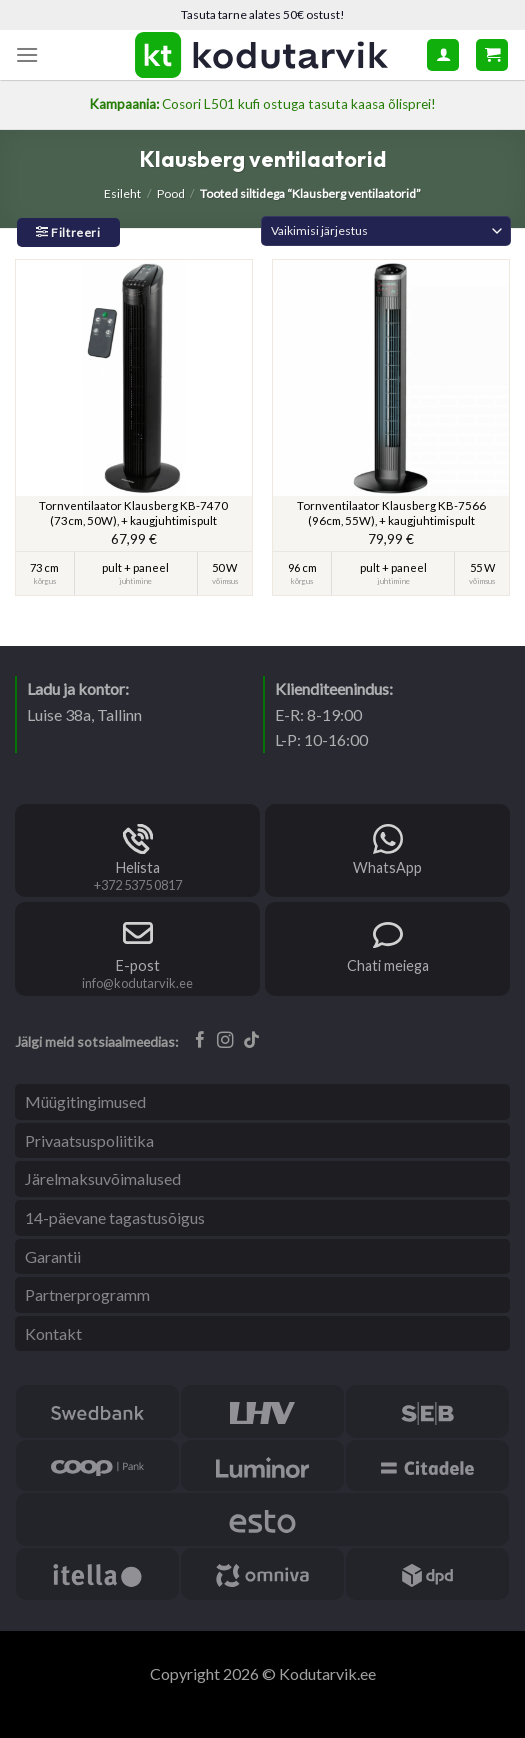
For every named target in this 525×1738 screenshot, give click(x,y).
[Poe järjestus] (386, 231)
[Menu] (27, 54)
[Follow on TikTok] (251, 1041)
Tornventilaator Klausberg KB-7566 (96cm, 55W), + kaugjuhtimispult (391, 513)
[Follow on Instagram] (225, 1041)
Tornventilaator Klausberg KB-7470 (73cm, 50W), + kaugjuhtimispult (133, 513)
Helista (138, 867)
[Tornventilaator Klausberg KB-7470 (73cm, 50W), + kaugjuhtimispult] (134, 378)
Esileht (122, 193)
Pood (171, 193)
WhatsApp (387, 867)
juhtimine (135, 582)
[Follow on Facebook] (200, 1041)
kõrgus (45, 582)
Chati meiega (388, 965)
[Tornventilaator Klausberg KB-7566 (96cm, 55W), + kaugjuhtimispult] (391, 378)
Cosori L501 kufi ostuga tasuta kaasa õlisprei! (262, 104)
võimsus (225, 582)
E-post (138, 965)
